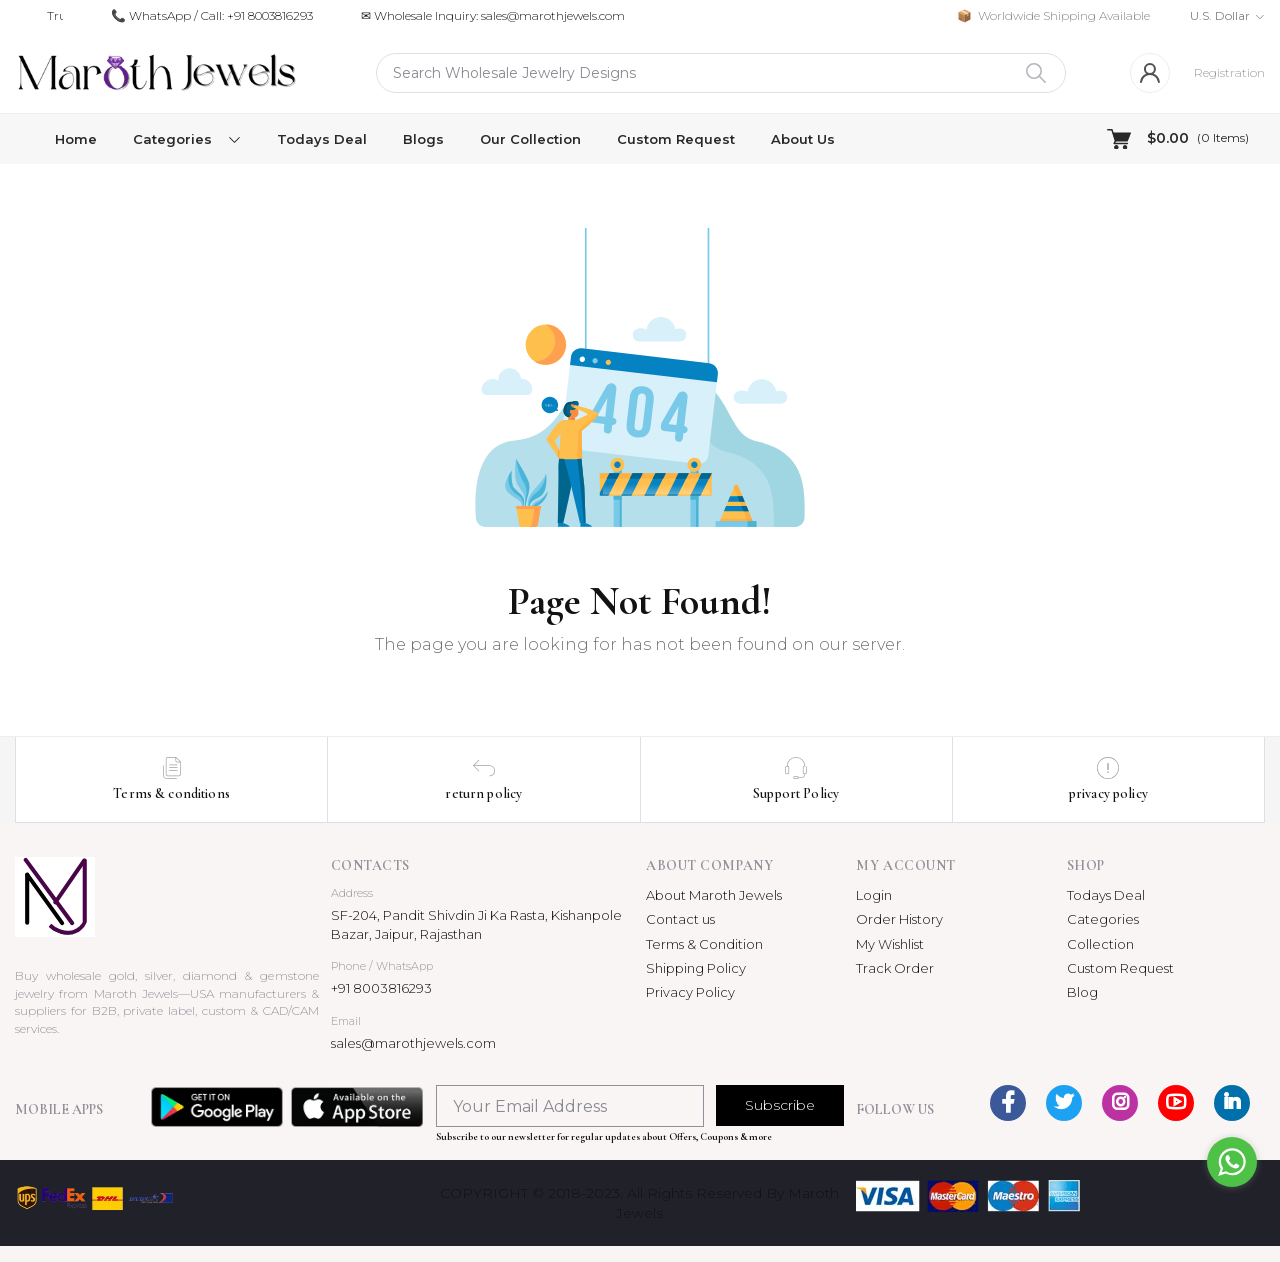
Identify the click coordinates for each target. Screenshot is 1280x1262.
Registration (1229, 72)
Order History (899, 919)
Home (76, 139)
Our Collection (530, 139)
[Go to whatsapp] (1232, 1162)
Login (874, 895)
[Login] (1150, 73)
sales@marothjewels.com (413, 1043)
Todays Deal (322, 139)
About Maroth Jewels (714, 895)
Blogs (423, 139)
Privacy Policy (690, 992)
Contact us (680, 919)
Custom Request (676, 139)
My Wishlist (890, 944)
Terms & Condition (704, 944)
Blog (1082, 992)
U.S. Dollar (1220, 15)
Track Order (895, 968)
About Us (803, 139)
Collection (1100, 944)
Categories (1103, 919)
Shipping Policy (696, 968)
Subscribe (780, 1105)
